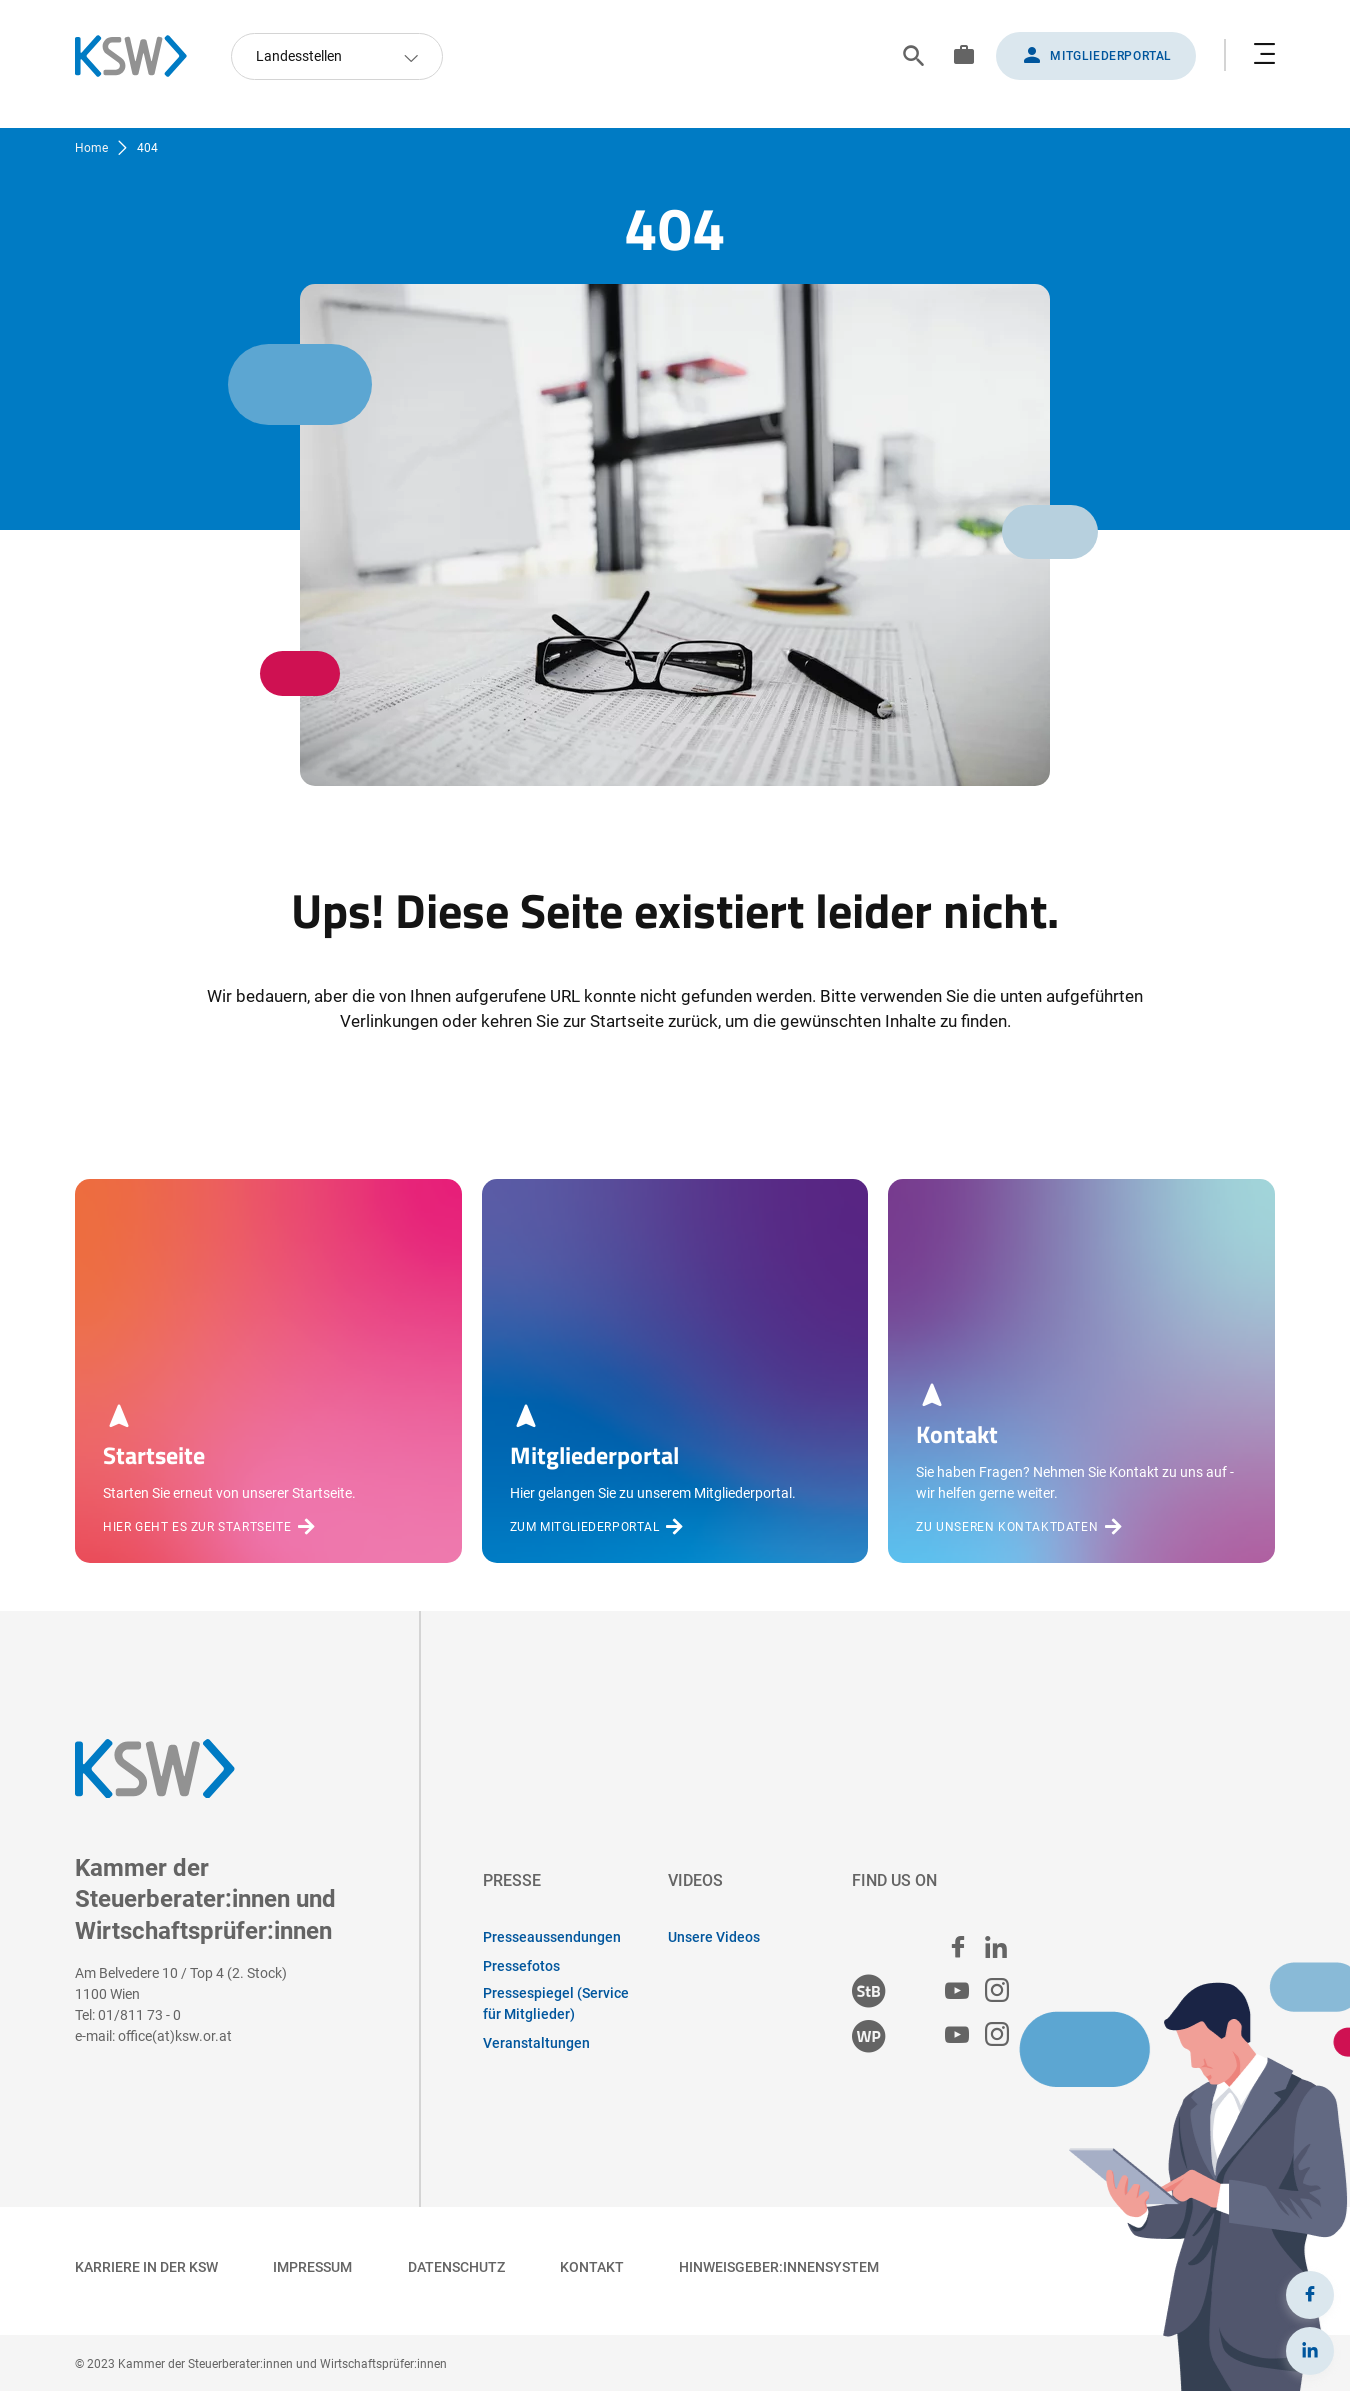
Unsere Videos (714, 1937)
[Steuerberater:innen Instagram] (997, 1991)
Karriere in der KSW (146, 2267)
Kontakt (592, 2267)
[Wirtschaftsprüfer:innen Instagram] (997, 2035)
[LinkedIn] (1310, 2351)
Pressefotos (521, 1966)
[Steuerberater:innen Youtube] (957, 1991)
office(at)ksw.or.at (175, 2036)
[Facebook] (1310, 2295)
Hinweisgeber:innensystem (779, 2267)
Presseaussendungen (552, 1937)
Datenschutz (456, 2267)
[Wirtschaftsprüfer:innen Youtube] (957, 2035)
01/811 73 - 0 (139, 2015)
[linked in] (996, 1947)
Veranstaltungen (536, 2043)
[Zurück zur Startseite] (141, 56)
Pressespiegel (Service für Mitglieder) (556, 2003)
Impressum (312, 2267)
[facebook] (958, 1947)
